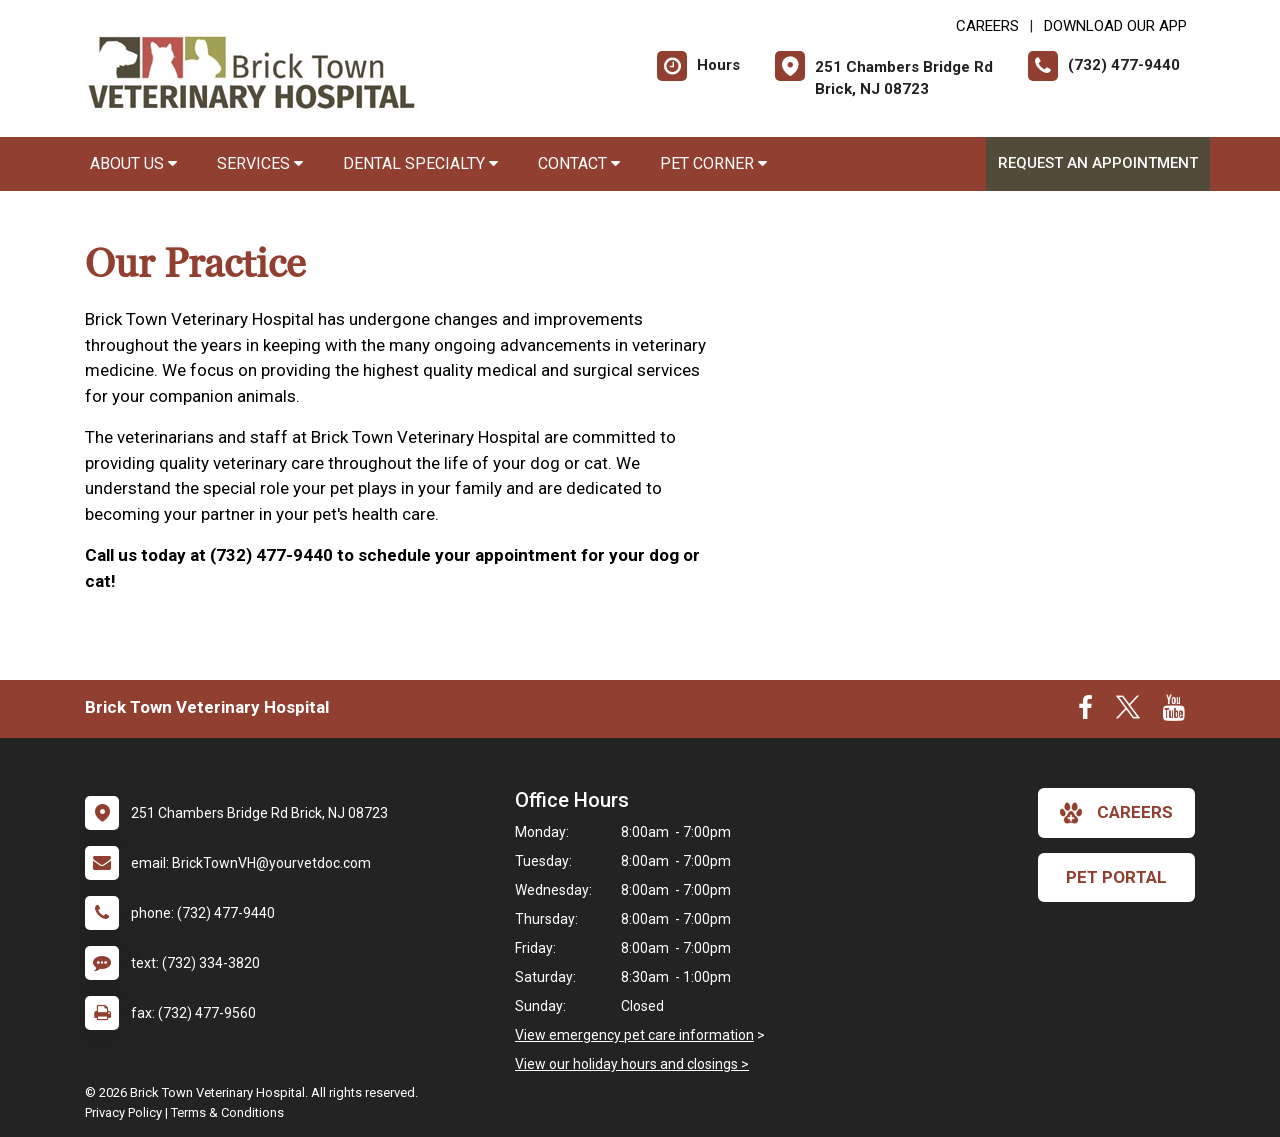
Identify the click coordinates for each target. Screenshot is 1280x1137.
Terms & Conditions (227, 1112)
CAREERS (987, 26)
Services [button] (260, 163)
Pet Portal (1116, 877)
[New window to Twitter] (1128, 712)
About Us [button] (133, 163)
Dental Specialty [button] (420, 163)
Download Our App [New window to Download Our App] (1115, 26)
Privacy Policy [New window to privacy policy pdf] (123, 1112)
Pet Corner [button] (713, 163)
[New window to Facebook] (1085, 712)
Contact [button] (579, 163)
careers (1116, 813)
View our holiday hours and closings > (632, 1064)
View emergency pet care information (634, 1035)
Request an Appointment (1098, 163)
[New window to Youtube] (1174, 712)
